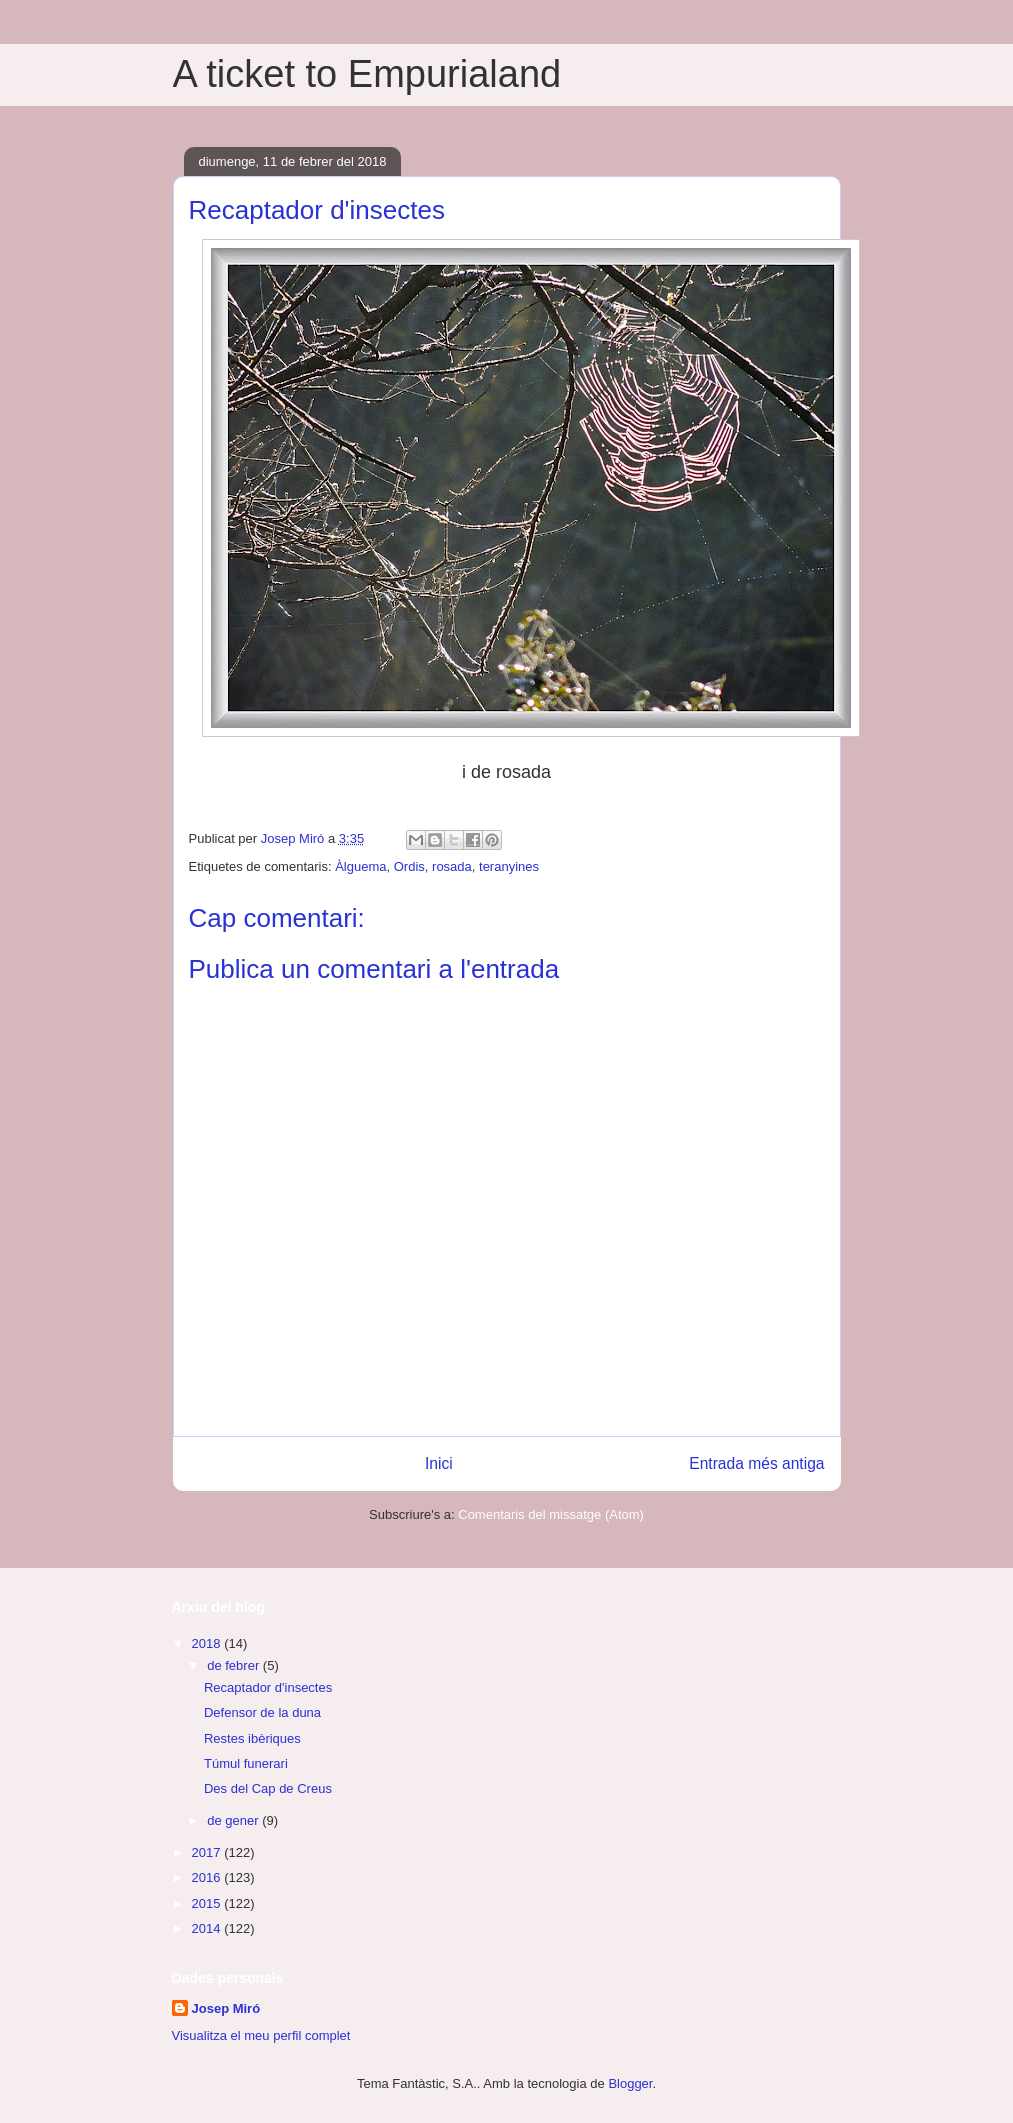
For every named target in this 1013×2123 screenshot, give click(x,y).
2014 (208, 1928)
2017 (208, 1852)
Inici (439, 1463)
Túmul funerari (246, 1763)
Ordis (409, 866)
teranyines (509, 866)
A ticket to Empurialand (367, 74)
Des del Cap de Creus (268, 1788)
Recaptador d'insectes (268, 1687)
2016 (208, 1877)
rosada (452, 866)
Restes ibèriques (252, 1738)
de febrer (235, 1665)
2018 (208, 1643)
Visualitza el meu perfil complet (261, 2035)
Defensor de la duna (262, 1712)
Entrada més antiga (756, 1463)
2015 (208, 1903)
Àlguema (360, 866)
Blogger (630, 2083)
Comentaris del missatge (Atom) (551, 1514)
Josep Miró (226, 2008)
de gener (234, 1820)
